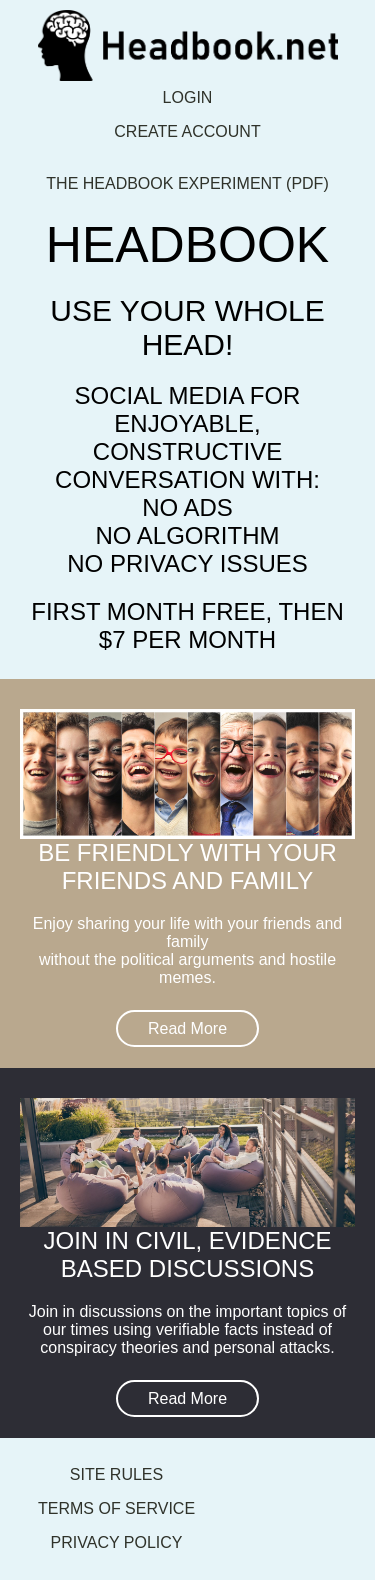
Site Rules (116, 1474)
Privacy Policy (117, 1542)
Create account (187, 131)
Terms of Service (116, 1508)
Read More (187, 1028)
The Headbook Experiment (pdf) (187, 183)
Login (188, 97)
